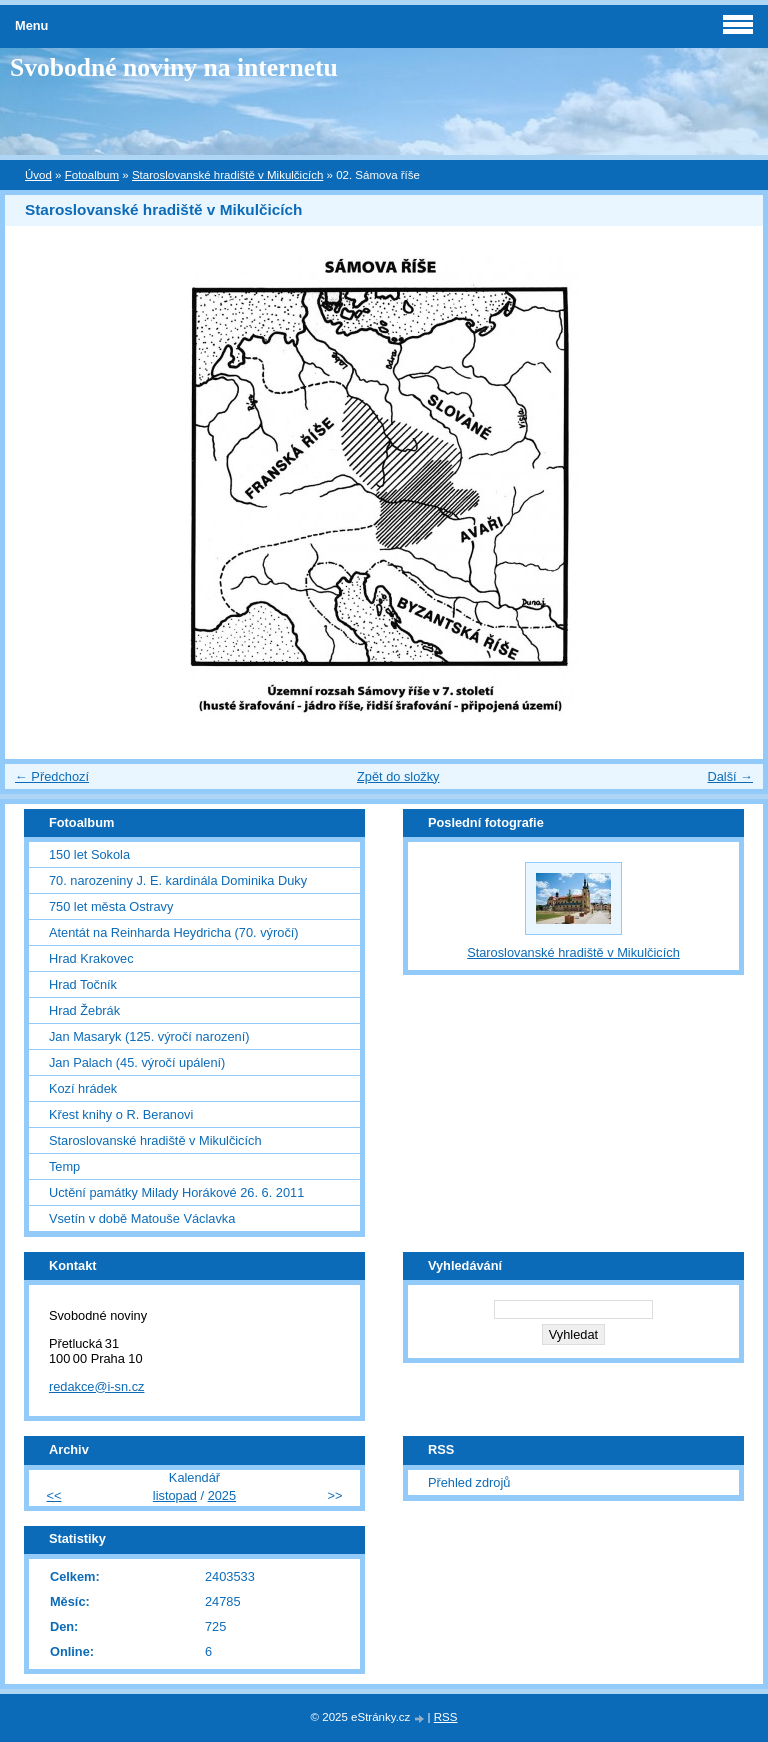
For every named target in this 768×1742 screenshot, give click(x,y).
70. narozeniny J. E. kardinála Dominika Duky (178, 880)
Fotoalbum (92, 175)
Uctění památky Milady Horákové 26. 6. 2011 (176, 1192)
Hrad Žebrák (84, 1010)
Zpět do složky (398, 776)
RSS (446, 1717)
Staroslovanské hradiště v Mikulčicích (227, 175)
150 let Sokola (89, 854)
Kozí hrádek (83, 1088)
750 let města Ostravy (111, 906)
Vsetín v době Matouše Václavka (142, 1218)
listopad (175, 1495)
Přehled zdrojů (469, 1482)
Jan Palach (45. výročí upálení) (137, 1062)
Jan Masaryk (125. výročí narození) (149, 1036)
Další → (730, 776)
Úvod (38, 175)
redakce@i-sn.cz (97, 1386)
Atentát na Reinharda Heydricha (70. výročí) (174, 932)
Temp (64, 1166)
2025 (222, 1495)
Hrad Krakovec (91, 958)
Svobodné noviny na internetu (174, 67)
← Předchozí (52, 776)
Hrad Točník (83, 984)
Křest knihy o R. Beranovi (121, 1114)
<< (53, 1495)
